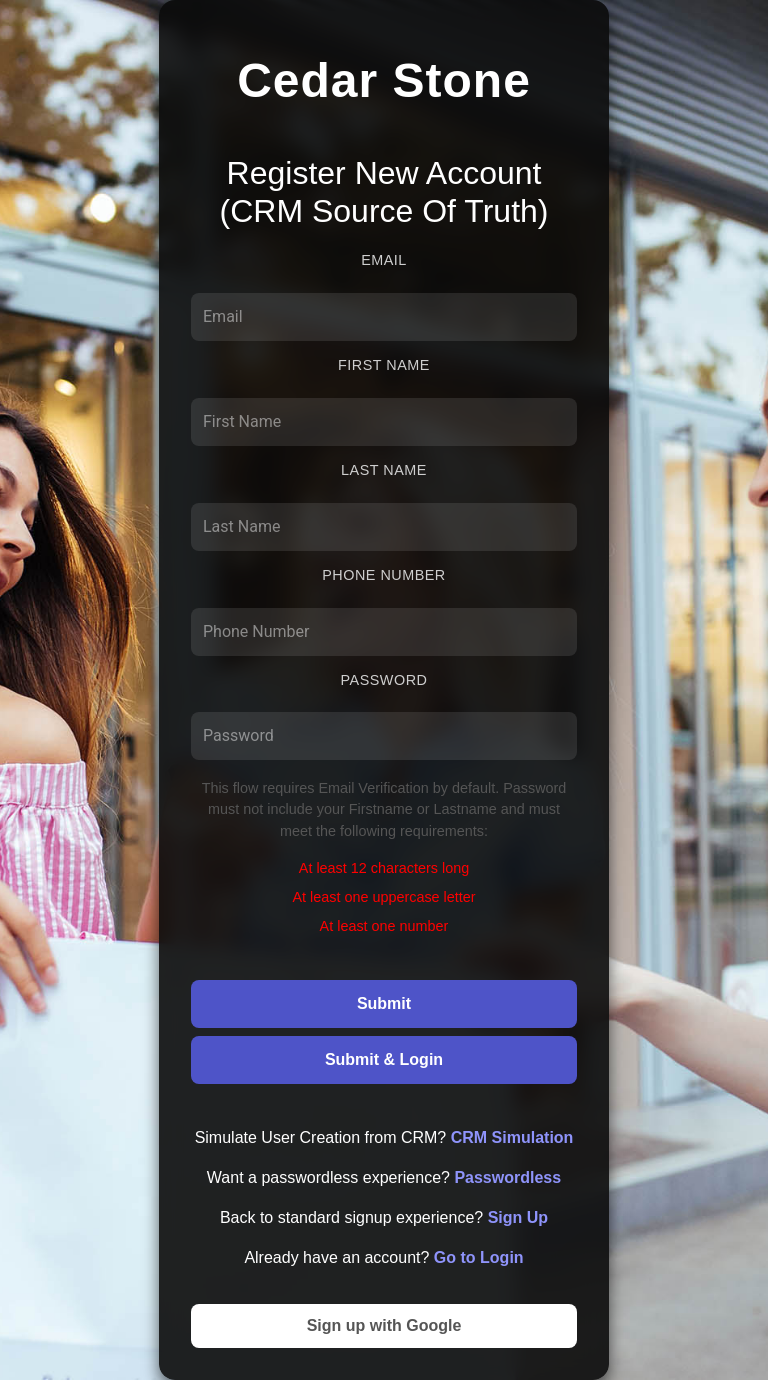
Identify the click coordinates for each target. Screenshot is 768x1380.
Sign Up (518, 1217)
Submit (384, 1003)
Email (384, 260)
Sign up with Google (384, 1325)
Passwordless (507, 1177)
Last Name (384, 470)
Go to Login (479, 1257)
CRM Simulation (512, 1137)
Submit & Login (384, 1059)
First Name (384, 365)
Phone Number (384, 575)
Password (384, 680)
